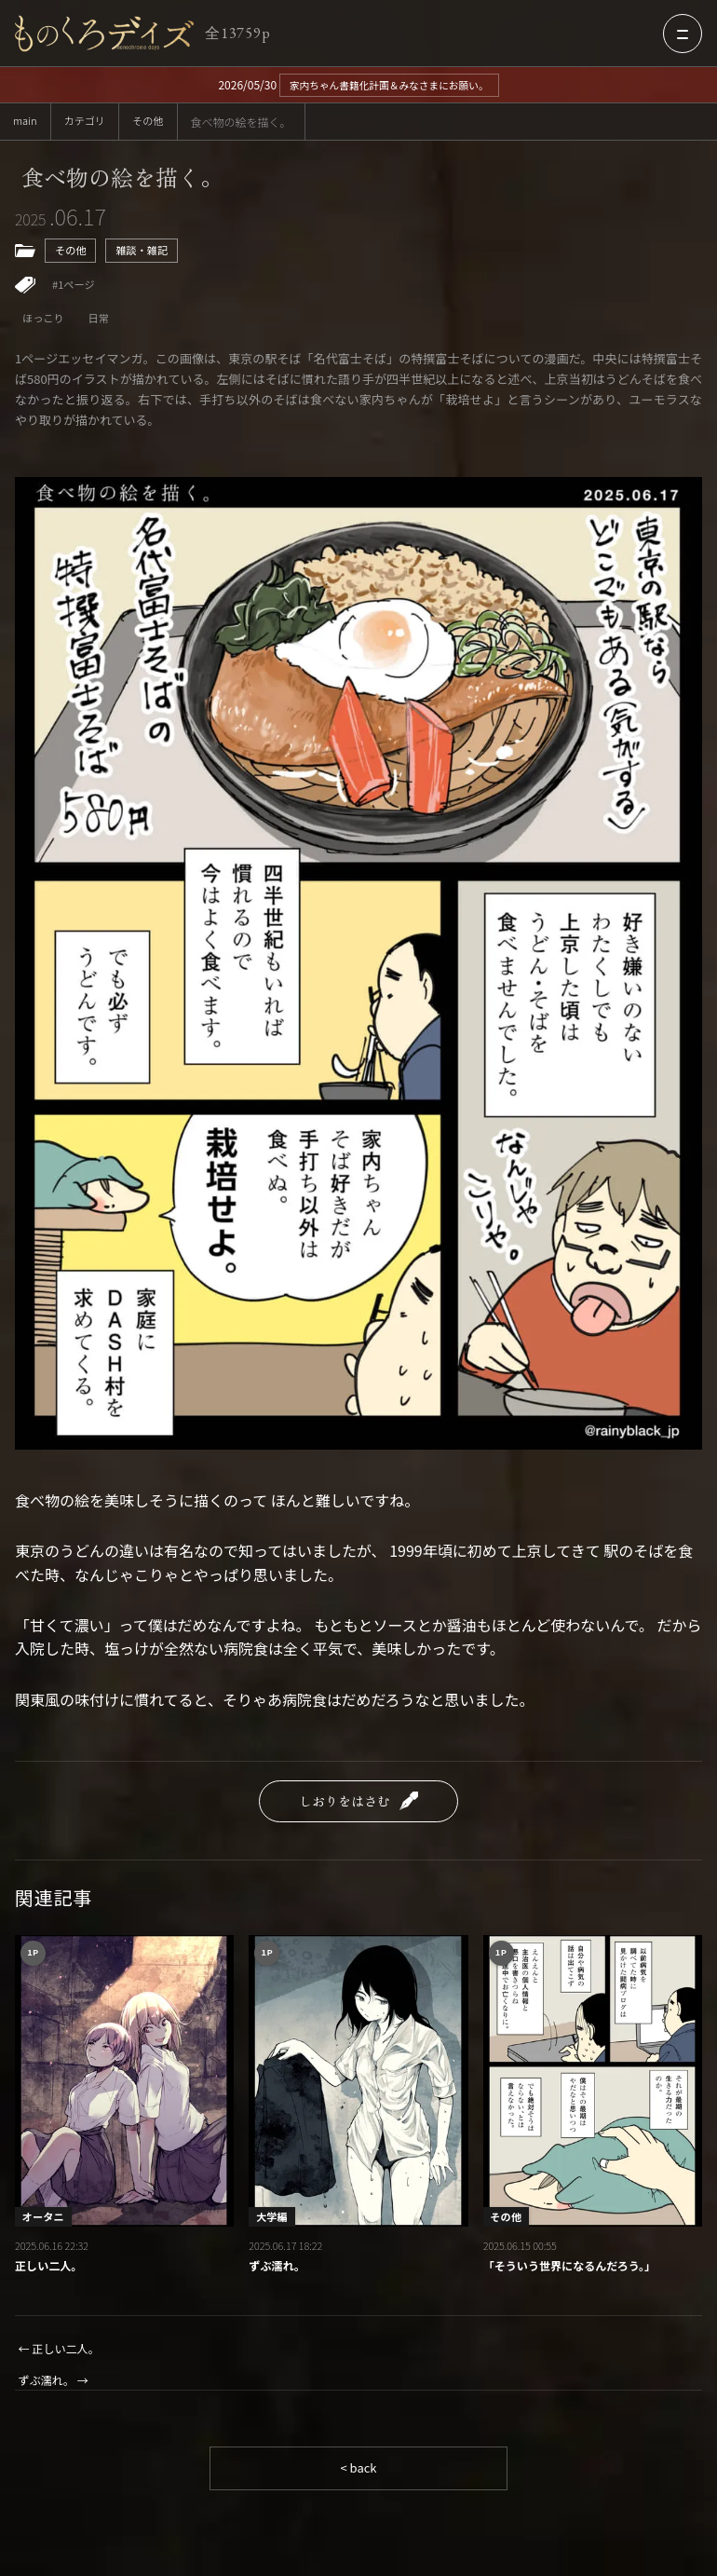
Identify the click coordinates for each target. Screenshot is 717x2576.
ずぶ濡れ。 (279, 2273)
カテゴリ (88, 121)
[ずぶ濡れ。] (358, 2087)
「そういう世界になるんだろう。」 (576, 2273)
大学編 (273, 2221)
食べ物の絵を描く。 (131, 179)
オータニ (45, 2221)
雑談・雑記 (146, 254)
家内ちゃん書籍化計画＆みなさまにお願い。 (389, 84)
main (26, 121)
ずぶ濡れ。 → (56, 2389)
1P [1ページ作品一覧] (34, 1960)
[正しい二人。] (124, 2087)
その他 (154, 121)
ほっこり (44, 324)
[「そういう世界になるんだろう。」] (592, 2087)
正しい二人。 (51, 2273)
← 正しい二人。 (62, 2356)
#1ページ (75, 289)
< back (358, 2478)
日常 (102, 324)
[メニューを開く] (682, 33)
